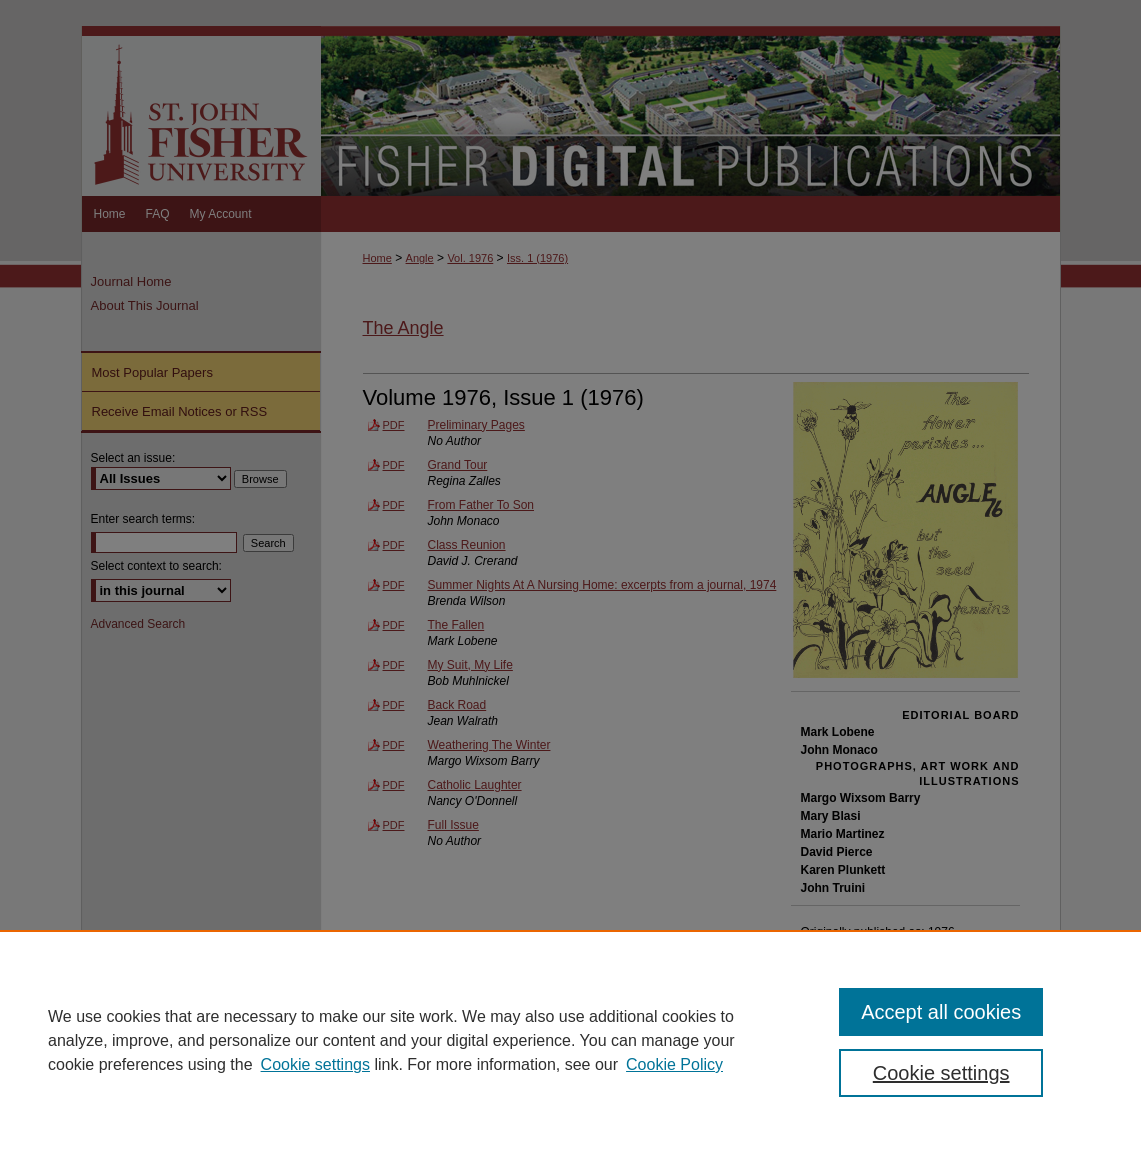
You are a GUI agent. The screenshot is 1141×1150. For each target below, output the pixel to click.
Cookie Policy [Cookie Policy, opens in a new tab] (674, 1064)
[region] (570, 1040)
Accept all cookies (941, 1012)
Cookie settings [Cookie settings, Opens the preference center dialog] (941, 1073)
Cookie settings (315, 1064)
